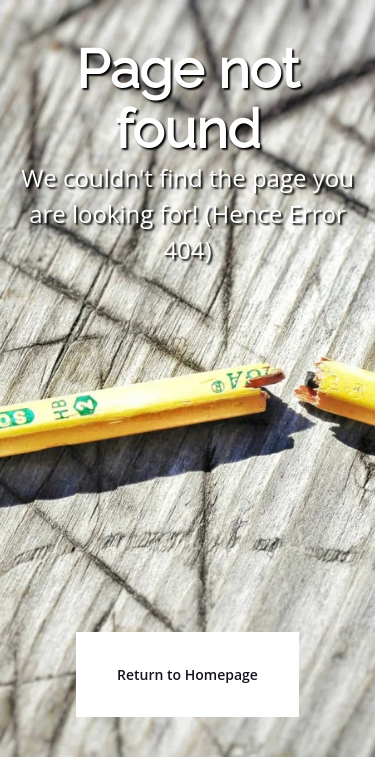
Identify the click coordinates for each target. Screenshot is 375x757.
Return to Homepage (187, 674)
